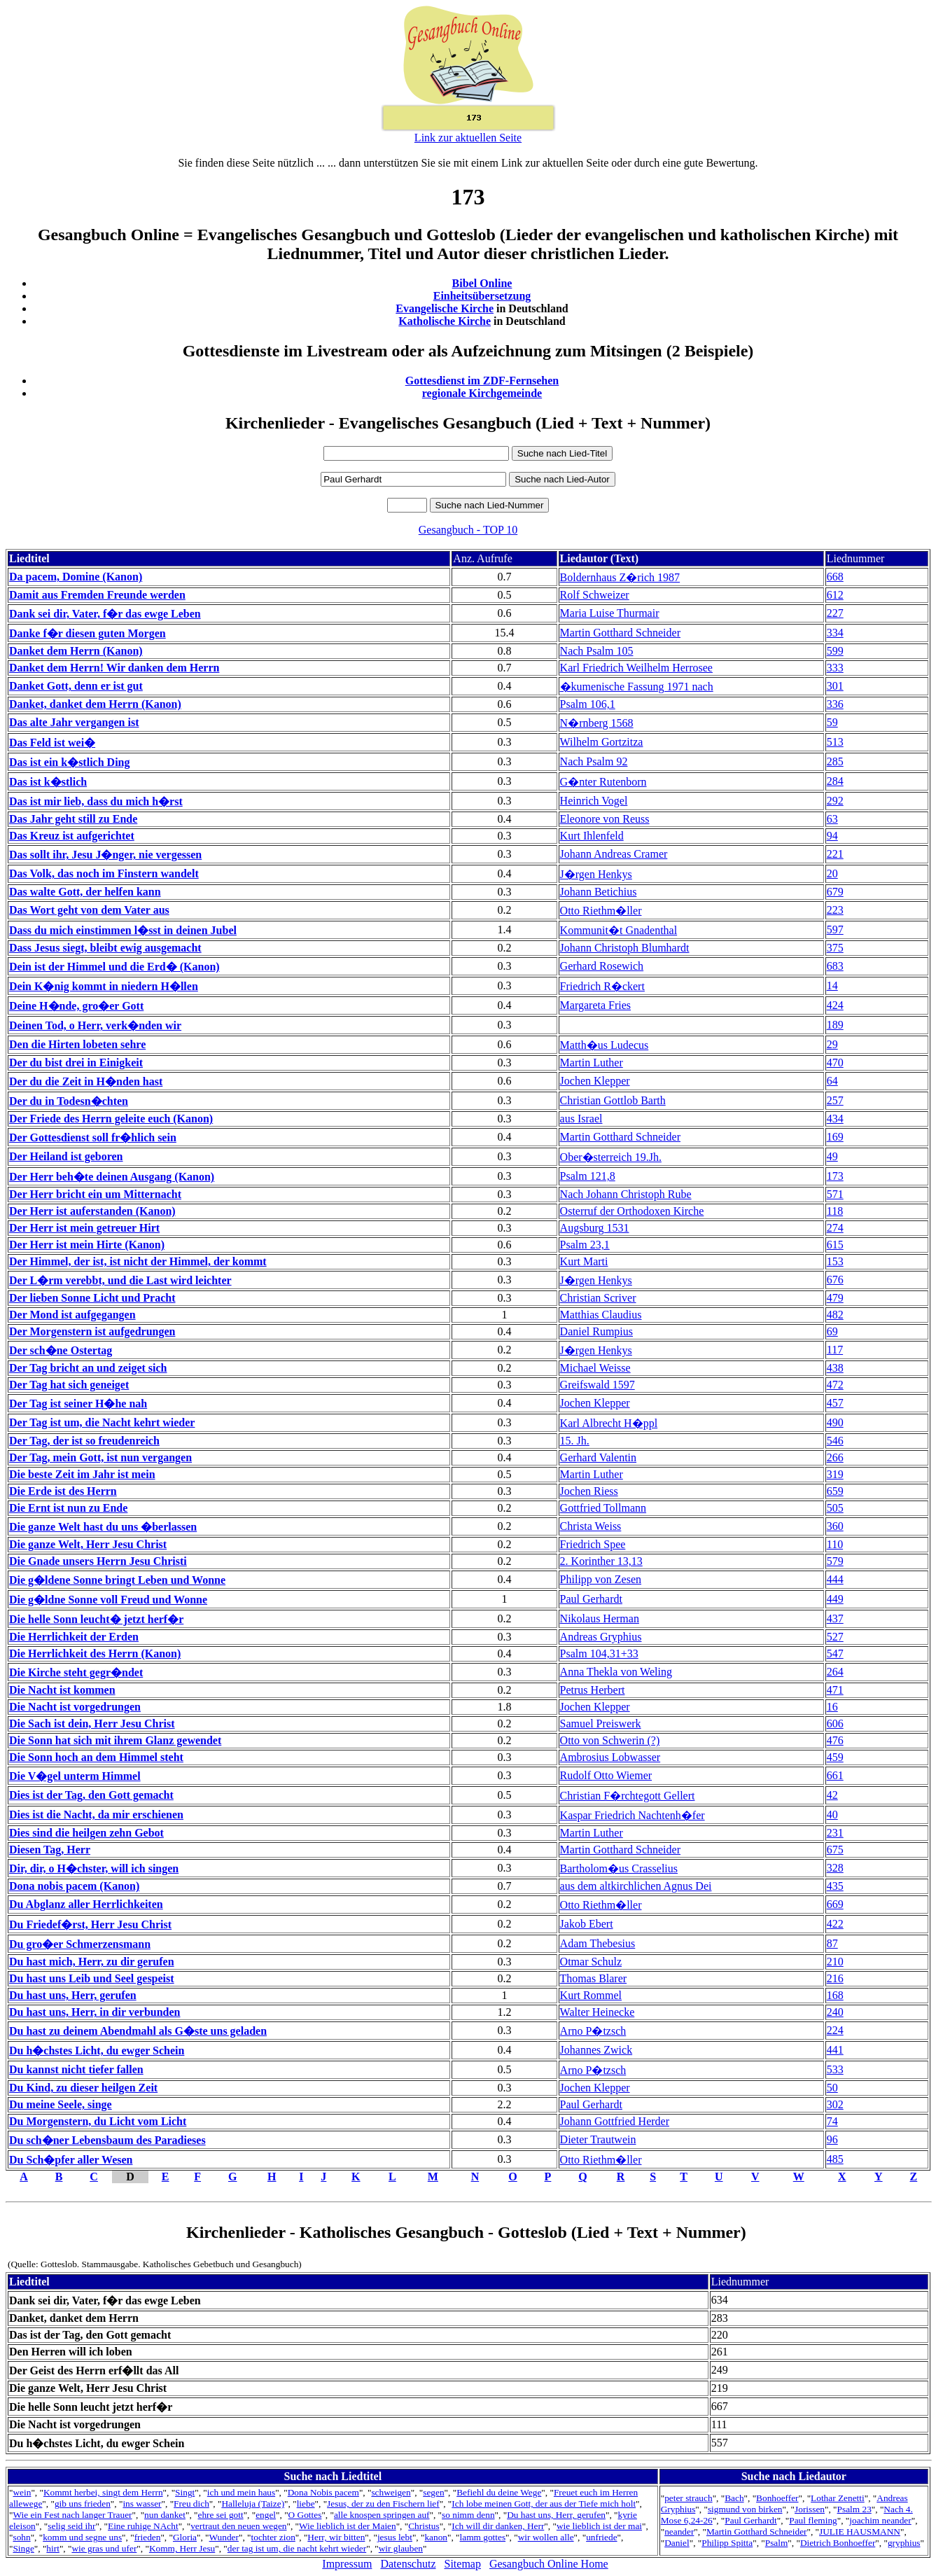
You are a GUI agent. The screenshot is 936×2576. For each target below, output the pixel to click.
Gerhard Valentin (598, 1457)
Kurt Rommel (591, 1995)
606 (835, 1723)
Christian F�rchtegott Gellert (627, 1796)
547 (835, 1653)
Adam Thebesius (598, 1943)
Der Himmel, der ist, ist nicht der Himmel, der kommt (138, 1261)
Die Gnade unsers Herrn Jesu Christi (98, 1561)
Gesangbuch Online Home (548, 2564)
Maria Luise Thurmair (609, 613)
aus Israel (581, 1119)
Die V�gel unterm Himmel (75, 1776)
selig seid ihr (71, 2526)
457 (835, 1403)
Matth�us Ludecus (604, 1045)
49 (832, 1156)
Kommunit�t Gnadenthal (619, 930)
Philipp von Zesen (600, 1579)
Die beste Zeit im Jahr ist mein (82, 1474)
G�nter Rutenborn (603, 782)
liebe (306, 2503)
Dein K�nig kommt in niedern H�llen (103, 986)
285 (835, 761)
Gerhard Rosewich (602, 966)
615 (835, 1245)
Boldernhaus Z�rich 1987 (620, 577)
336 (835, 704)
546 (835, 1441)
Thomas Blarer (593, 1978)
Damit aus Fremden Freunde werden (97, 595)
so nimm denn (468, 2514)
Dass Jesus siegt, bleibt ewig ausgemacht (105, 948)
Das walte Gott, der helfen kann (85, 892)
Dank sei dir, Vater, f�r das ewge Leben (105, 614)
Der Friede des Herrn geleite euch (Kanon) (111, 1119)
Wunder (224, 2537)
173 (835, 1176)
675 (835, 1850)
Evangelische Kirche (445, 308)
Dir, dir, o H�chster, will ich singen (94, 1868)
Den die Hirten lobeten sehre (77, 1044)
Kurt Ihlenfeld (592, 836)
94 (832, 836)
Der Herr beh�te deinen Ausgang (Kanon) (111, 1177)
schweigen (390, 2492)
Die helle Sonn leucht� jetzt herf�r (96, 1619)
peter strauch (688, 2498)
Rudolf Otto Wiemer (606, 1775)
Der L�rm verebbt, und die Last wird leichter (120, 1280)
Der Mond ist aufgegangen (72, 1315)
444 (835, 1579)
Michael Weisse (595, 1368)
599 (835, 651)
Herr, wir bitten (336, 2537)
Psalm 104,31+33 (599, 1653)
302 (835, 2104)
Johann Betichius (598, 892)
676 (835, 1280)
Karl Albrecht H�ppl (609, 1423)
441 (835, 2050)
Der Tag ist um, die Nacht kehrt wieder (102, 1422)
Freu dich (191, 2503)
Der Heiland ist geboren (66, 1156)
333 (835, 668)
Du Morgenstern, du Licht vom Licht (97, 2121)
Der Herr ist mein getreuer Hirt (84, 1228)
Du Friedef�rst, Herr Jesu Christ (90, 1924)
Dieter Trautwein (598, 2139)
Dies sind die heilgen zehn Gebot (86, 1833)
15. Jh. (574, 1441)
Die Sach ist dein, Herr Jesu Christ (92, 1723)
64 (832, 1081)
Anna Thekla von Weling (616, 1672)
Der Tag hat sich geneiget (69, 1385)
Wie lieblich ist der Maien (347, 2526)
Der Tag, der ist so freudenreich (84, 1441)
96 (832, 2139)
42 (832, 1795)
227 (835, 613)
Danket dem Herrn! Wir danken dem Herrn (114, 668)
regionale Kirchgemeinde (482, 393)
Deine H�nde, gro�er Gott (76, 1006)
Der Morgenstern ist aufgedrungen (92, 1331)
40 (832, 1814)
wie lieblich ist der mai (599, 2526)
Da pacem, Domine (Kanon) (75, 577)
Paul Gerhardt (591, 1599)
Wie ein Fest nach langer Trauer (72, 2514)
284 (835, 781)
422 (835, 1924)
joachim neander (880, 2520)
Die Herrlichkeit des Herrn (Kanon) (95, 1653)
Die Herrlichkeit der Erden (74, 1637)
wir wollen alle (546, 2537)
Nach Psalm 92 (594, 761)
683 (835, 966)
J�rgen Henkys (596, 874)
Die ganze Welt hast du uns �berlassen (103, 1527)
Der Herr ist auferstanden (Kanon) (92, 1211)
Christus (423, 2526)
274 (835, 1228)
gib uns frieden (83, 2503)
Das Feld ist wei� (52, 743)
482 (835, 1315)
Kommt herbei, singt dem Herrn (103, 2492)
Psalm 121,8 (587, 1176)
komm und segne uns (82, 2537)
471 (835, 1690)
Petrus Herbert (592, 1690)
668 (835, 577)
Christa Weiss (591, 1526)
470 (835, 1062)
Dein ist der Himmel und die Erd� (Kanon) (114, 967)
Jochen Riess (589, 1491)
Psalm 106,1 (587, 704)
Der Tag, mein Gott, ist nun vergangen (100, 1457)
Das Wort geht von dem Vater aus (89, 910)
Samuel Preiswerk (600, 1723)
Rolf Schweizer (594, 595)
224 (835, 2030)
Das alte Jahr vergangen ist (74, 722)
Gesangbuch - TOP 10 (468, 530)
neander (679, 2531)
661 (835, 1775)
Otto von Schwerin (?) (610, 1740)
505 (835, 1508)
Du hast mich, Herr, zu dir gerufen (91, 1962)
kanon (435, 2537)
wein (22, 2492)
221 (835, 854)
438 (835, 1368)
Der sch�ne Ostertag (60, 1350)
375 (835, 948)
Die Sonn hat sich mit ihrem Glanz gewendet (115, 1740)
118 (835, 1211)
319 (835, 1474)
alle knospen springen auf (382, 2514)
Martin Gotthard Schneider (620, 633)
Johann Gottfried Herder (614, 2121)
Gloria (185, 2537)
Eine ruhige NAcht (143, 2526)
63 (832, 819)
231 (835, 1833)
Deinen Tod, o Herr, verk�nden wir (95, 1025)
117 (835, 1350)
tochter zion (273, 2537)
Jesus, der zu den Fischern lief (383, 2503)
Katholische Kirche (444, 321)
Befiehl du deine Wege (498, 2492)
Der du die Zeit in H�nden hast (85, 1081)
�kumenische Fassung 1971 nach (636, 686)
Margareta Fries (595, 1005)
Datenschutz (407, 2564)
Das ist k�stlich (48, 782)
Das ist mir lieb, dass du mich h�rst (96, 801)
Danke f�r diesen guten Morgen (87, 633)
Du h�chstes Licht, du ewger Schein (96, 2050)
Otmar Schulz (591, 1962)
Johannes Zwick (596, 2050)
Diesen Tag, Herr (49, 1850)
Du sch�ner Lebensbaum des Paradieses (107, 2140)
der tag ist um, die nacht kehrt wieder (297, 2548)
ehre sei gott (221, 2514)
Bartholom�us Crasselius (619, 1868)
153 (835, 1261)
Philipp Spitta (727, 2542)
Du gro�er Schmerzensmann (80, 1944)
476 (835, 1740)
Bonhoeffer (777, 2498)
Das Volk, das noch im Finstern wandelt (104, 873)
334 (835, 633)
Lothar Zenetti (838, 2498)
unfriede (601, 2537)
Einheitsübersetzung (482, 296)
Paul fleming (813, 2520)
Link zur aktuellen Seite (468, 138)
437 (835, 1618)
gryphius (904, 2542)
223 (835, 910)
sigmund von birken (745, 2509)
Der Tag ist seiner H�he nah (78, 1403)
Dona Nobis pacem (323, 2492)
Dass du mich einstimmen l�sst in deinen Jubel (123, 930)
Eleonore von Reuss (605, 819)
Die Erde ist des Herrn (63, 1491)
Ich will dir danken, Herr (498, 2526)
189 (835, 1025)
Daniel (677, 2542)
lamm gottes (483, 2537)
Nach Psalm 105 (597, 651)
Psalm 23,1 (585, 1245)
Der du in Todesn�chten (68, 1101)
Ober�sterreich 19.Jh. (611, 1157)
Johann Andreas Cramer (614, 854)
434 (835, 1119)
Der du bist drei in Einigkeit (76, 1062)
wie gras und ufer (104, 2548)
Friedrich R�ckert (602, 986)
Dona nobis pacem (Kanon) (74, 1886)
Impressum (347, 2564)
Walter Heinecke (597, 2012)
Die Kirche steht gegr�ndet (76, 1672)
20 (832, 873)
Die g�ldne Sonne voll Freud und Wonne (108, 1600)
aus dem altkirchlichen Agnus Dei (636, 1886)
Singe (23, 2548)
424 (835, 1005)
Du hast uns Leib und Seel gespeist (91, 1978)
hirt (53, 2548)
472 (835, 1385)
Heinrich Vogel (594, 801)
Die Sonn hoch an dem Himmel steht (96, 1757)
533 (835, 2069)
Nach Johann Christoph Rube (626, 1194)
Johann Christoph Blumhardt (625, 948)
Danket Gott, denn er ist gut (76, 686)
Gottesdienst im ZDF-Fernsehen (482, 381)
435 (835, 1886)
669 (835, 1904)
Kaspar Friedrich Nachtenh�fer (632, 1815)
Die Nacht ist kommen (62, 1690)
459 (835, 1757)
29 (832, 1044)
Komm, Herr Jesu (182, 2548)
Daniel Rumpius (596, 1331)
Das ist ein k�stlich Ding (69, 762)
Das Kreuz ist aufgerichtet (71, 836)
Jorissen (810, 2509)
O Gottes (305, 2514)
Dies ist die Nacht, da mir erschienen (96, 1814)
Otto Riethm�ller (601, 911)
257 (835, 1100)
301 (835, 686)
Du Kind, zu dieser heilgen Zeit (83, 2088)
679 (835, 892)
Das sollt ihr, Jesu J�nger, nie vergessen (105, 855)
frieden (147, 2537)
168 (835, 1995)
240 (835, 2012)
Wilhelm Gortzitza (601, 742)
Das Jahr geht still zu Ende (73, 819)
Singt (185, 2492)
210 (835, 1962)
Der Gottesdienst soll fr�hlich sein (92, 1137)
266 (835, 1457)
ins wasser (142, 2503)
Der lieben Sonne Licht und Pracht (92, 1298)
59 (832, 722)
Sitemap (463, 2564)
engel (266, 2514)
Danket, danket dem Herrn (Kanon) (95, 704)
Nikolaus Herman (599, 1618)
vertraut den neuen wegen (238, 2526)
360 (835, 1526)
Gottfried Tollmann (603, 1508)
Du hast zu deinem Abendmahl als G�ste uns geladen (138, 2031)
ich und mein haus (241, 2492)
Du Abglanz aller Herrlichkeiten (86, 1904)
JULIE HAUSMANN (859, 2531)
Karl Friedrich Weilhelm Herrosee (636, 668)
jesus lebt (394, 2537)
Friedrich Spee (593, 1544)
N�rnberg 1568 (597, 723)
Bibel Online (482, 283)
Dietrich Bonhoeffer (837, 2542)
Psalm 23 (854, 2509)
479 (835, 1298)
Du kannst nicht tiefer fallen (76, 2069)
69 (832, 1331)
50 (832, 2088)
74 (832, 2121)
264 (835, 1672)
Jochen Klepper (595, 1081)
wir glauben (401, 2548)
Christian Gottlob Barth (613, 1100)
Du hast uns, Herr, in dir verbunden (95, 2012)
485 (835, 2159)
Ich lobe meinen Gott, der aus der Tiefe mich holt (544, 2503)
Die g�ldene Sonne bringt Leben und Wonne (117, 1580)
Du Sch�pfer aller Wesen (70, 2160)
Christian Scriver (598, 1298)
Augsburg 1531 (594, 1228)
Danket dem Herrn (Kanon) (76, 651)
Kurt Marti (584, 1261)
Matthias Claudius (601, 1315)
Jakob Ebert (586, 1924)
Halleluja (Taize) (252, 2503)
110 (835, 1544)
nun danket (165, 2514)
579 (835, 1561)
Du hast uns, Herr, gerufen (73, 1995)
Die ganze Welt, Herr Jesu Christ (88, 1544)
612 (835, 595)
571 (835, 1194)
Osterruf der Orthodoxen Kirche (632, 1211)
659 (835, 1491)
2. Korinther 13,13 (601, 1561)
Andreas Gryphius (601, 1637)
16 (832, 1707)
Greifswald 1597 (597, 1385)
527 (835, 1637)
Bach (734, 2498)
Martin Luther (591, 1062)
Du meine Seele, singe (60, 2104)
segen (433, 2492)
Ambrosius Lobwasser (610, 1757)
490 (835, 1422)
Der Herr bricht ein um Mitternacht (95, 1194)
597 (835, 929)
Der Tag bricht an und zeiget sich (88, 1368)
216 (835, 1978)
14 (832, 985)
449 (835, 1599)
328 (835, 1868)
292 (835, 801)
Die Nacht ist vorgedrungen (75, 1707)
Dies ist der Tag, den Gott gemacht (91, 1795)
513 (835, 742)
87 (832, 1943)
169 (835, 1137)
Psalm (776, 2542)
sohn (21, 2537)
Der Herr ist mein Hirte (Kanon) (87, 1245)
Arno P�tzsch (593, 2031)
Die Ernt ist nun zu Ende (68, 1508)
